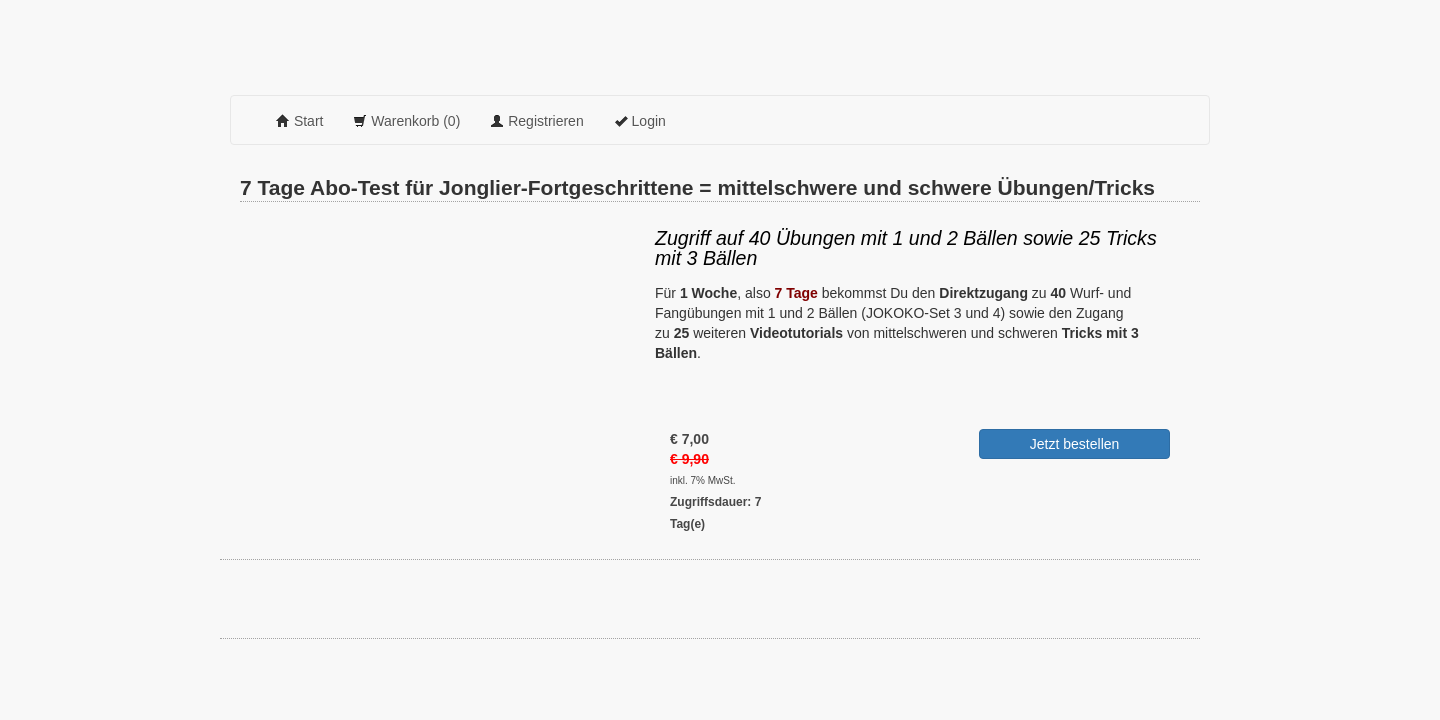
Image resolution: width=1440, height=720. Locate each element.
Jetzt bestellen (1075, 444)
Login (640, 121)
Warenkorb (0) (406, 121)
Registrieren (536, 121)
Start (299, 121)
